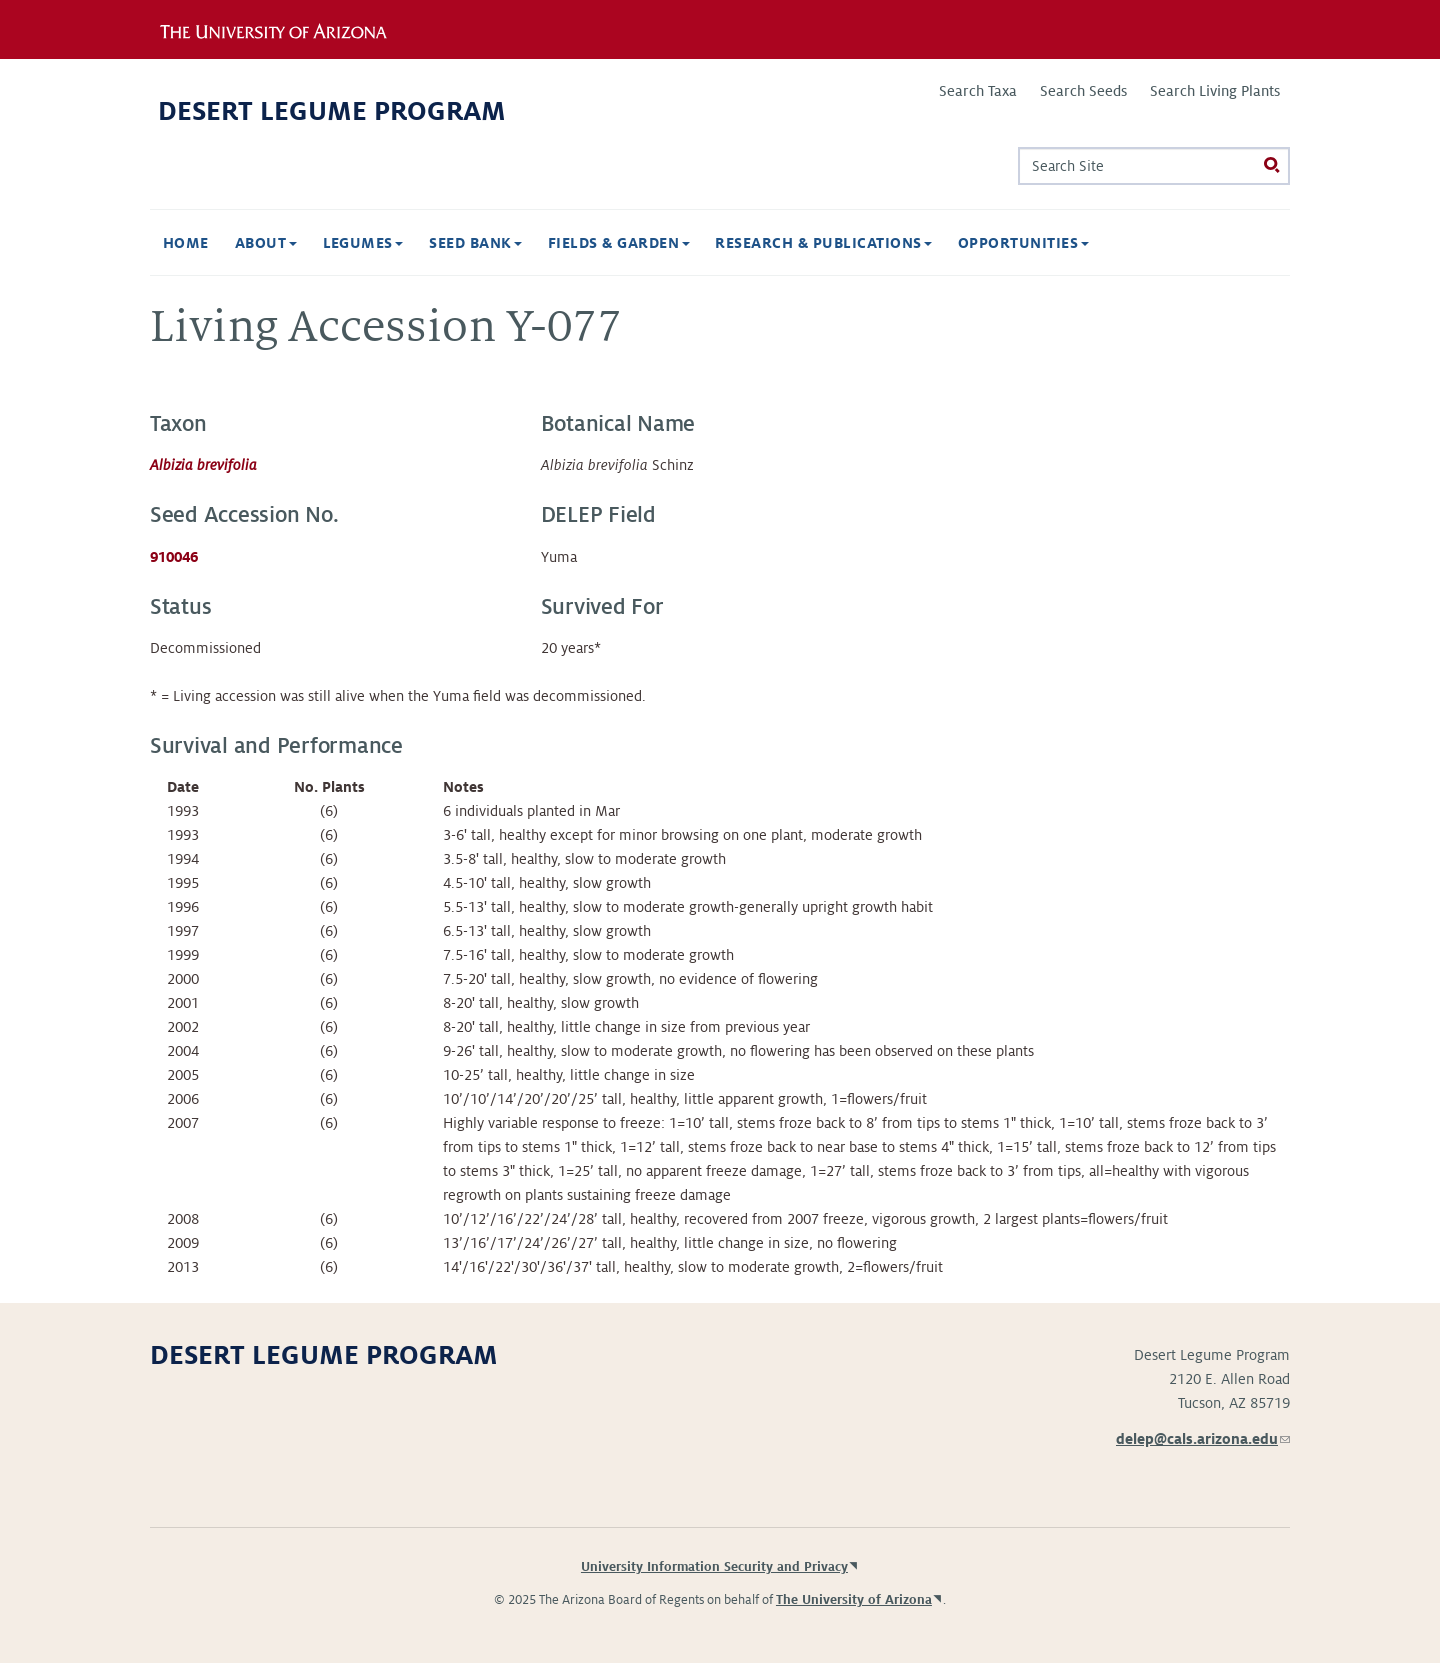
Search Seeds (1083, 91)
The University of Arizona (854, 1600)
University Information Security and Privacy (714, 1567)
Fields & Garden (619, 243)
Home (186, 243)
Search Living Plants (1215, 91)
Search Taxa (978, 91)
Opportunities (1023, 243)
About (266, 243)
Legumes (363, 243)
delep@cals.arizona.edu (1203, 1439)
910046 (174, 557)
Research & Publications (823, 243)
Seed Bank (475, 243)
